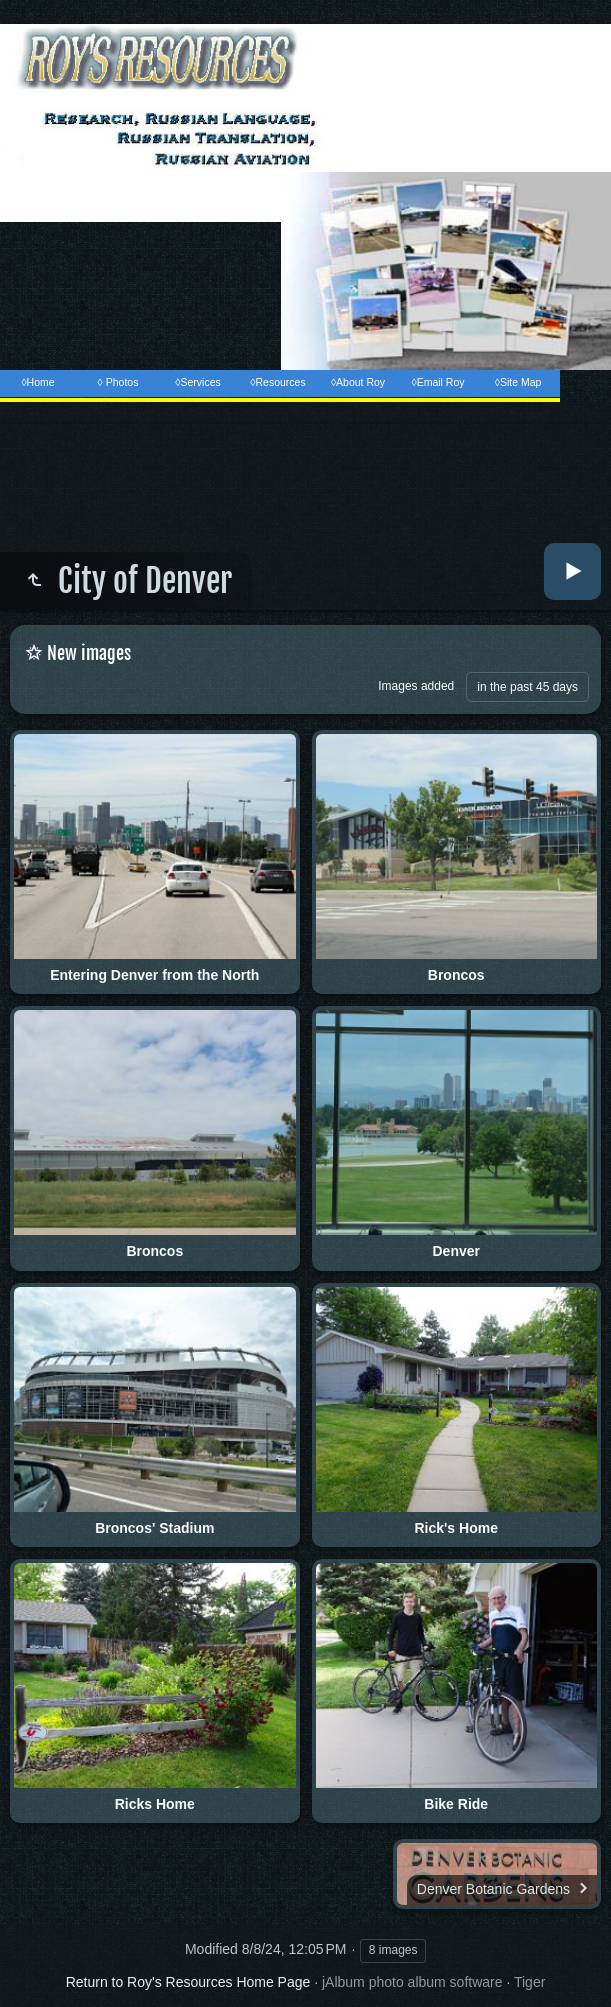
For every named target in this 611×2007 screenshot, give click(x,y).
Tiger (529, 1982)
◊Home (37, 382)
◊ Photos (118, 382)
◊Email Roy (437, 382)
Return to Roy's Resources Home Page (188, 1982)
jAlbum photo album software (412, 1982)
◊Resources (277, 382)
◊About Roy (358, 382)
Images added (416, 686)
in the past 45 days (527, 687)
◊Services (197, 382)
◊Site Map (518, 382)
